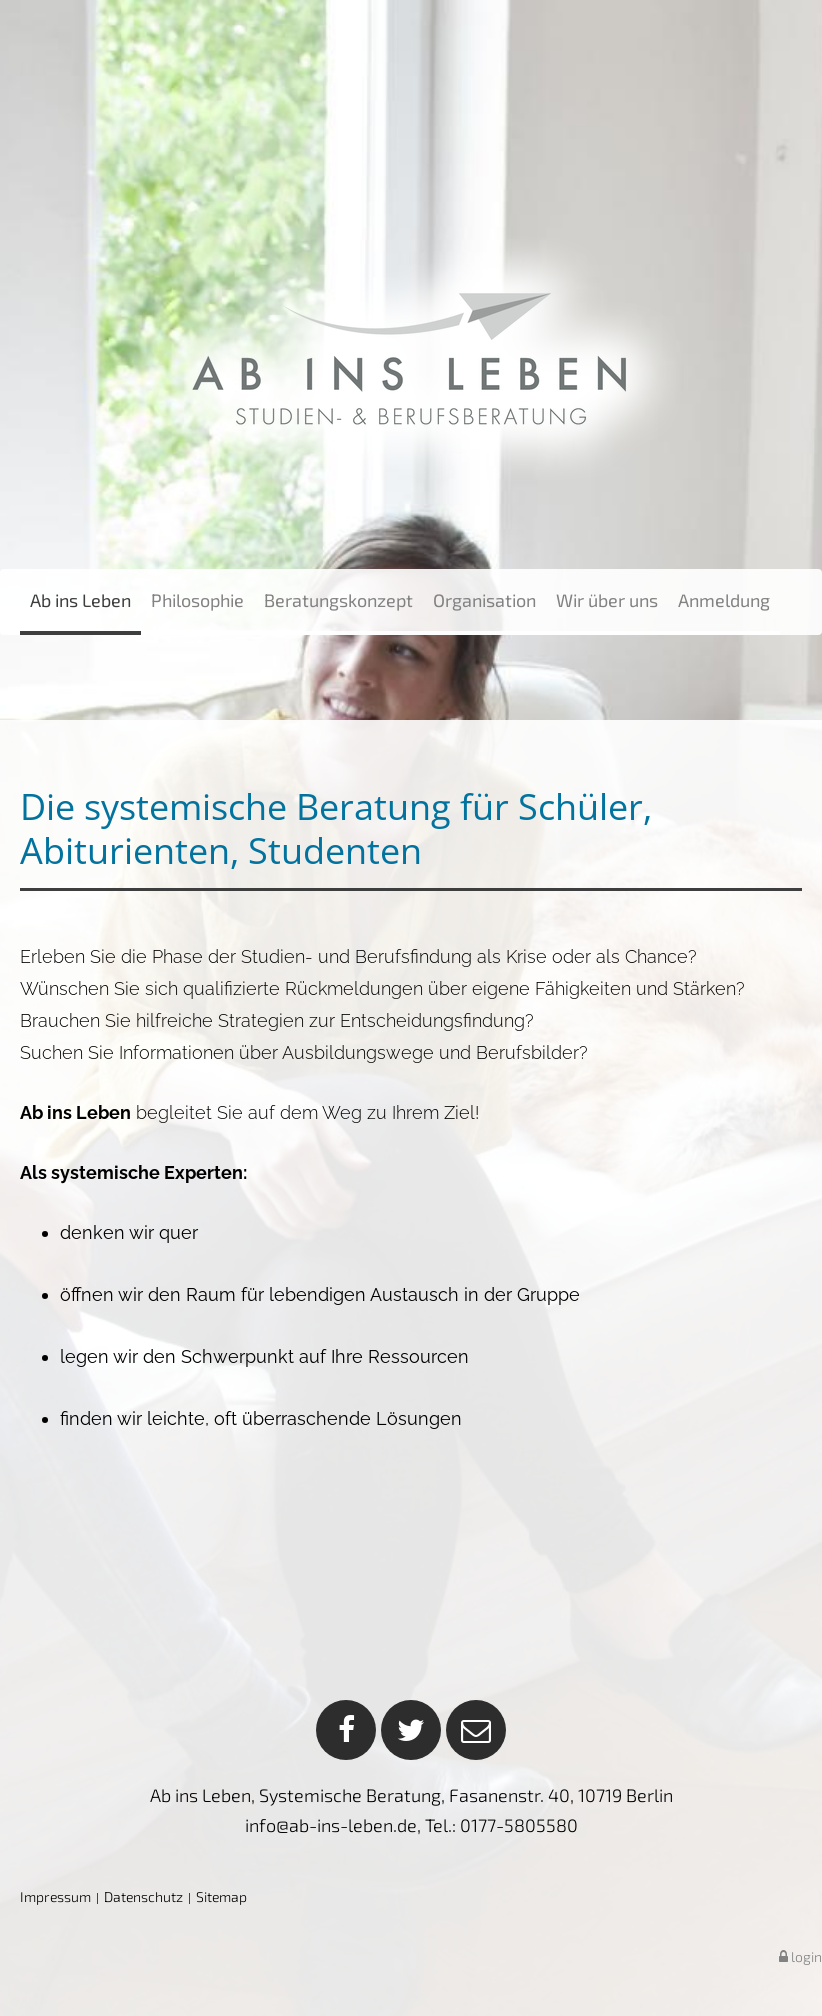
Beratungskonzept (338, 600)
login (800, 1956)
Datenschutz (143, 1896)
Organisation (484, 600)
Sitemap (221, 1896)
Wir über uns (607, 600)
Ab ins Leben (80, 600)
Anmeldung (724, 600)
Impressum (55, 1896)
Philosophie (197, 600)
